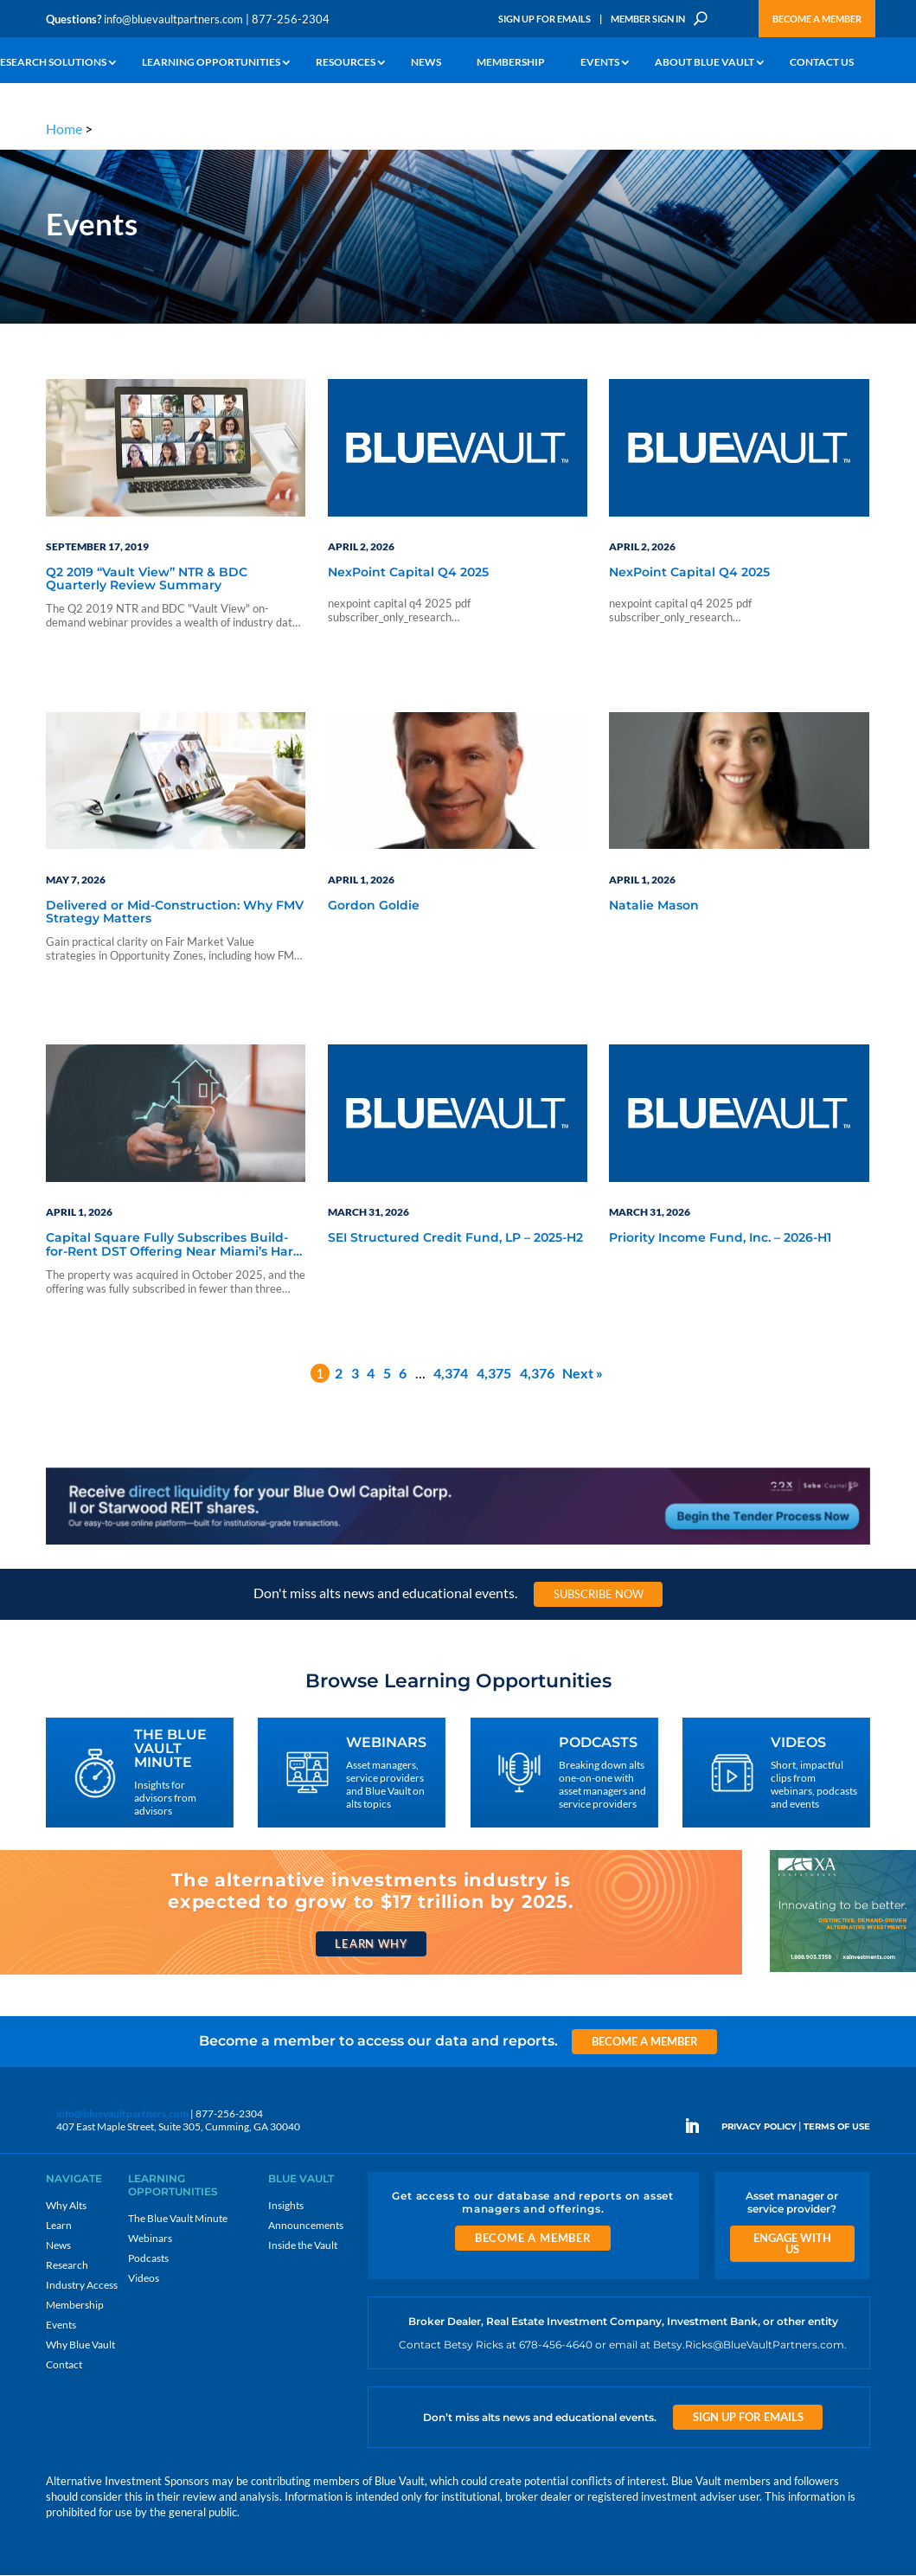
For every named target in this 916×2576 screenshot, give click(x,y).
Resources (345, 62)
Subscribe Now (599, 1595)
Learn (59, 2225)
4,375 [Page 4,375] (494, 1373)
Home (64, 128)
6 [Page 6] (403, 1373)
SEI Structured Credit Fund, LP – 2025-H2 (455, 1239)
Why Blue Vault (80, 2344)
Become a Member (817, 18)
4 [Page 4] (371, 1373)
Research (67, 2264)
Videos (143, 2277)
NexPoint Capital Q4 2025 (408, 574)
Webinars (150, 2238)
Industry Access (82, 2284)
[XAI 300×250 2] (843, 1971)
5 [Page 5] (387, 1373)
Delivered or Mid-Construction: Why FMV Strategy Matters (175, 912)
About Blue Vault (704, 62)
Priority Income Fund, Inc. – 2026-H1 (720, 1239)
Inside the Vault (302, 2245)
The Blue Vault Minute (177, 2218)
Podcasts (148, 2258)
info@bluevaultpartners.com (173, 19)
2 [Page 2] (339, 1373)
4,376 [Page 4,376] (537, 1373)
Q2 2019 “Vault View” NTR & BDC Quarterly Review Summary (146, 580)
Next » (582, 1373)
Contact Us (822, 62)
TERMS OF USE (837, 2127)
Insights (286, 2205)
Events (599, 62)
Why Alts (66, 2205)
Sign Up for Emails (544, 18)
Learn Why (371, 1943)
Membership (511, 62)
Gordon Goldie (374, 906)
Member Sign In (648, 18)
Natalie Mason (654, 906)
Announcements (305, 2225)
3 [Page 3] (355, 1373)
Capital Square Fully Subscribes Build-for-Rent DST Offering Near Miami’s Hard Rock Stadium (174, 1246)
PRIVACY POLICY (759, 2127)
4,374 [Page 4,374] (450, 1373)
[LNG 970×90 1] (458, 1543)
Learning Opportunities (211, 62)
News (426, 62)
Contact (64, 2364)
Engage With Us (792, 2243)
